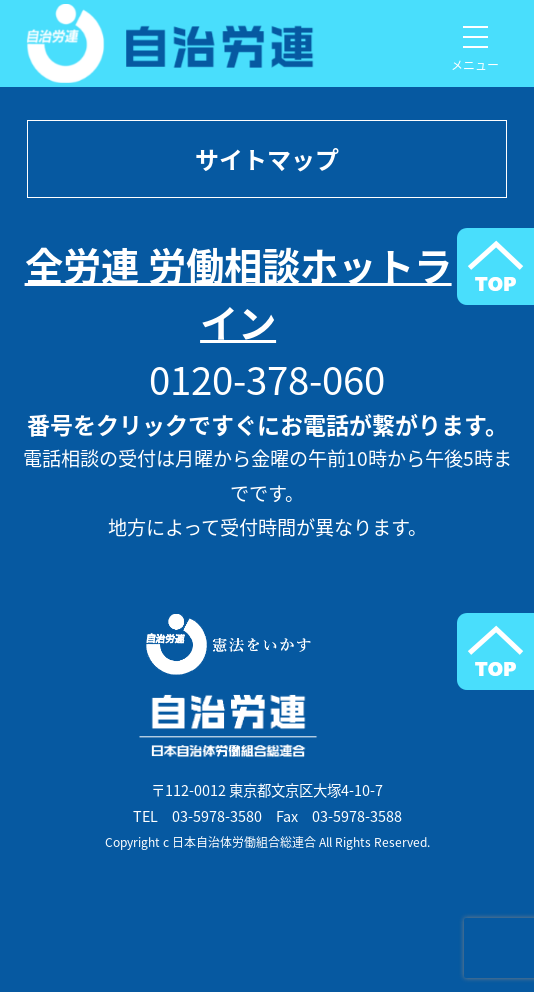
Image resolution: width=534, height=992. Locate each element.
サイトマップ (267, 159)
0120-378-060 (267, 378)
